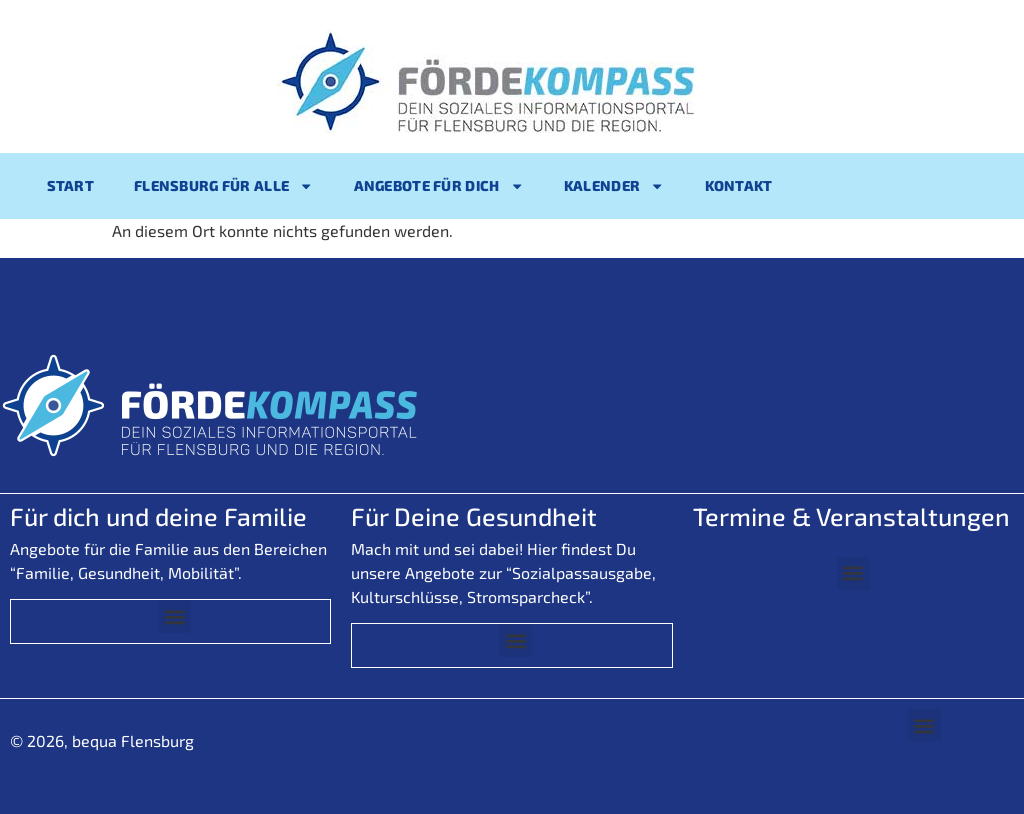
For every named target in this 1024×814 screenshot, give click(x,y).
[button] (174, 616)
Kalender (614, 186)
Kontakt (739, 185)
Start (70, 185)
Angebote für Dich (439, 186)
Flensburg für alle (224, 186)
